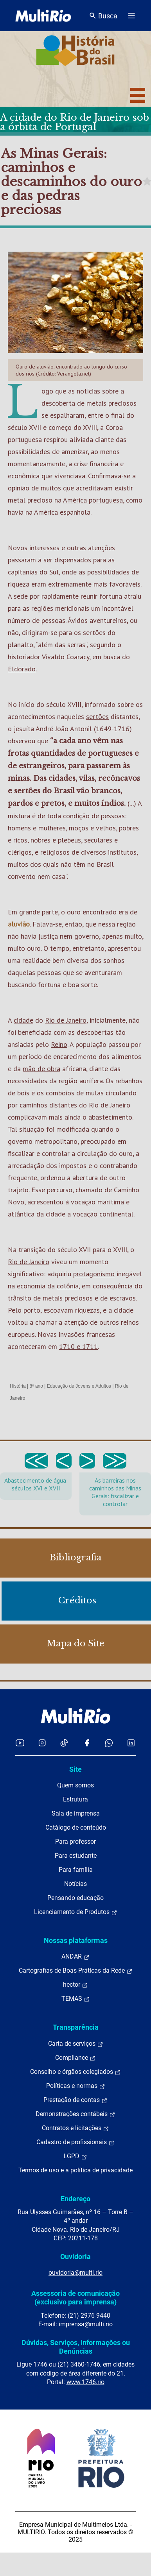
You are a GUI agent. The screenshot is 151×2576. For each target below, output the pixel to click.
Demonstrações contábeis (75, 2114)
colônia (68, 1285)
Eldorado (22, 668)
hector (75, 1985)
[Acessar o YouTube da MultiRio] (20, 1743)
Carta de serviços (75, 2044)
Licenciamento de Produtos (75, 1912)
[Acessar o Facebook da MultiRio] (87, 1743)
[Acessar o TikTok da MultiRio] (64, 1743)
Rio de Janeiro (65, 1020)
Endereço (75, 2199)
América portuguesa (93, 500)
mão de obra (41, 1068)
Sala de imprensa (76, 1813)
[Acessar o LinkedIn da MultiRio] (131, 1743)
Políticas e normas (75, 2086)
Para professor (75, 1841)
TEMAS (75, 1999)
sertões (97, 716)
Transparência (76, 2027)
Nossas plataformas (76, 1940)
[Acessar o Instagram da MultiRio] (42, 1743)
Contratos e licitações (75, 2128)
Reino (59, 1044)
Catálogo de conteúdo (75, 1827)
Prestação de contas (75, 2100)
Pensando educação (75, 1898)
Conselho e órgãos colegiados (75, 2072)
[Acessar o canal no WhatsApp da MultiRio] (109, 1743)
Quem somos (75, 1785)
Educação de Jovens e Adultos (79, 1386)
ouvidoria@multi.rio (75, 2272)
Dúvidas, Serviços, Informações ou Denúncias (76, 2346)
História (18, 1386)
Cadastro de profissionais (75, 2142)
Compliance (75, 2058)
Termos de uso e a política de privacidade (75, 2170)
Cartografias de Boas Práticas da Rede (76, 1971)
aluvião (19, 923)
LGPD (75, 2156)
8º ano (36, 1386)
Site (75, 1769)
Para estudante (76, 1855)
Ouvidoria (75, 2256)
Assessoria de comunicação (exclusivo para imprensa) (75, 2297)
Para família (76, 1869)
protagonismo (94, 1273)
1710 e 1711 (78, 1346)
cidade (23, 1020)
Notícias (75, 1883)
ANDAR (75, 1957)
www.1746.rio (85, 2382)
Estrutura (75, 1799)
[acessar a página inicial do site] (43, 15)
